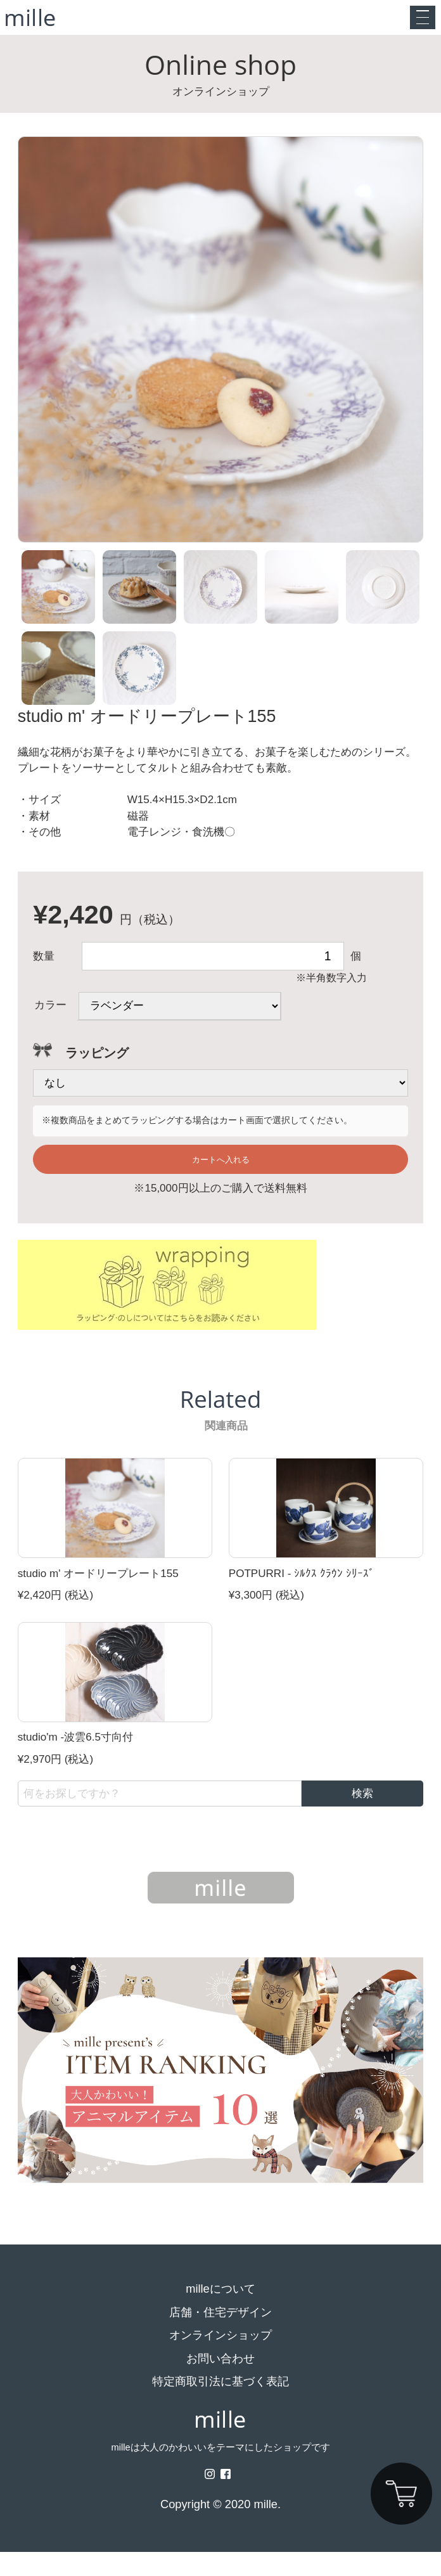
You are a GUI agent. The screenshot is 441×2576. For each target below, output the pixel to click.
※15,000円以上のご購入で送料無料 (220, 1213)
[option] (220, 355)
